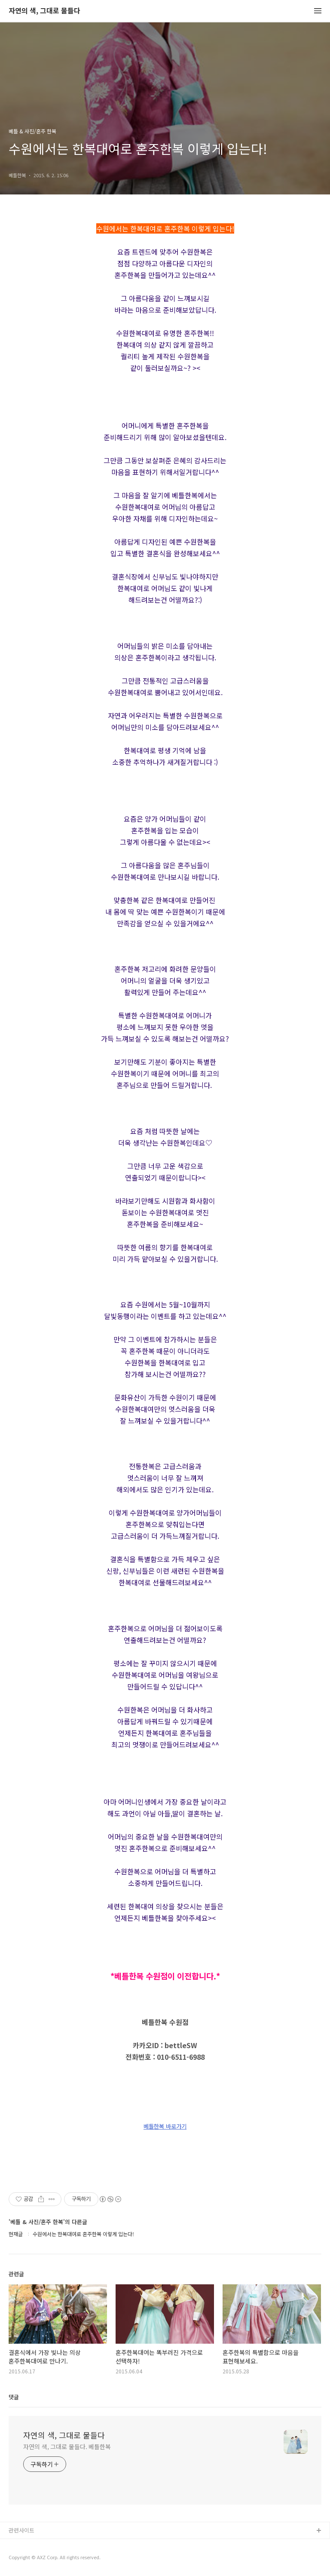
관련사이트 (21, 2530)
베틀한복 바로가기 (165, 2126)
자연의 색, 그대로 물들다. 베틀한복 (67, 2446)
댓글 (14, 2397)
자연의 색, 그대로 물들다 (44, 10)
